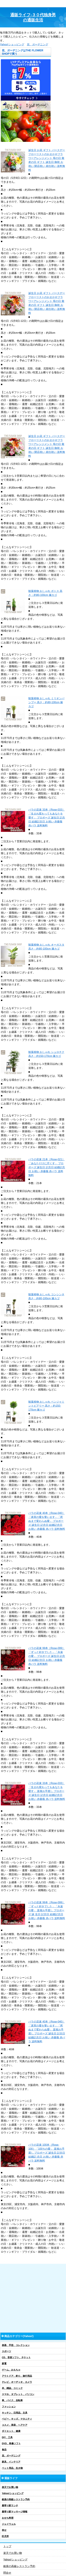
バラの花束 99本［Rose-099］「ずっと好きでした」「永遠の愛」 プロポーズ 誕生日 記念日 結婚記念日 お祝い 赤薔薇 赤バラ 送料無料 (46, 1656)
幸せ (4, 2530)
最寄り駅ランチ (10, 2505)
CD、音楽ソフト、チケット (16, 2357)
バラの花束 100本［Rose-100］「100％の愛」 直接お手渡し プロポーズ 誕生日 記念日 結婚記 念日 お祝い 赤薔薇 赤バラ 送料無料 (46, 2152)
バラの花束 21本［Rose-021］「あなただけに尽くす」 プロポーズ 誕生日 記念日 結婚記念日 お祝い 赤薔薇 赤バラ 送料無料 (46, 1167)
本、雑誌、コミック (12, 2388)
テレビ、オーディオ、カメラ (17, 2382)
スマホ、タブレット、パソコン (18, 2394)
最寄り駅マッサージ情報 (14, 2511)
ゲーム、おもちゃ (11, 2369)
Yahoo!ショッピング (12, 44)
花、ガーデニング (37, 44)
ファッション (9, 2406)
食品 (4, 2449)
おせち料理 (7, 2518)
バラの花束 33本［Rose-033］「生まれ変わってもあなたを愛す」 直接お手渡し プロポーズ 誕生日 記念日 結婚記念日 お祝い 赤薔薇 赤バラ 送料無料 (46, 1791)
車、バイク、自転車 (12, 2400)
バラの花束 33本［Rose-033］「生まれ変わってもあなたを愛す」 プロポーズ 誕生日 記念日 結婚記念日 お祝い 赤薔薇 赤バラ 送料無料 (46, 817)
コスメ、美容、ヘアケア (14, 2425)
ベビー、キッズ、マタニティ (17, 2418)
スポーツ (6, 2351)
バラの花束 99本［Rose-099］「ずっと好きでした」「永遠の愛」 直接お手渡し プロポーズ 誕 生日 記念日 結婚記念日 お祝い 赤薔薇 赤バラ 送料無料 (46, 1910)
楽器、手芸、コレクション (16, 2345)
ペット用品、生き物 (12, 2468)
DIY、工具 (7, 2437)
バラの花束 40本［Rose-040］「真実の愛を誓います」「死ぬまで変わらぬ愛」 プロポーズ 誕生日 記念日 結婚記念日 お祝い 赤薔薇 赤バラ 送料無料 (46, 1521)
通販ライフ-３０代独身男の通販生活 (33, 17)
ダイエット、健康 (11, 2431)
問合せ (7, 2572)
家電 (4, 2363)
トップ (7, 2546)
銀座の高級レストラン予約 (16, 2499)
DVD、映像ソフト (11, 2443)
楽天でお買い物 (10, 2487)
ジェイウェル (9, 2524)
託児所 (5, 2536)
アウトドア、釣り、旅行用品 (17, 2376)
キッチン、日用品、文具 (14, 2412)
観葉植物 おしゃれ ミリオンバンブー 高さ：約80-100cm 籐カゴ (46, 702)
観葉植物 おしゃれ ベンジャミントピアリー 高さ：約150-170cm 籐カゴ (46, 1405)
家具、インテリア (11, 2461)
